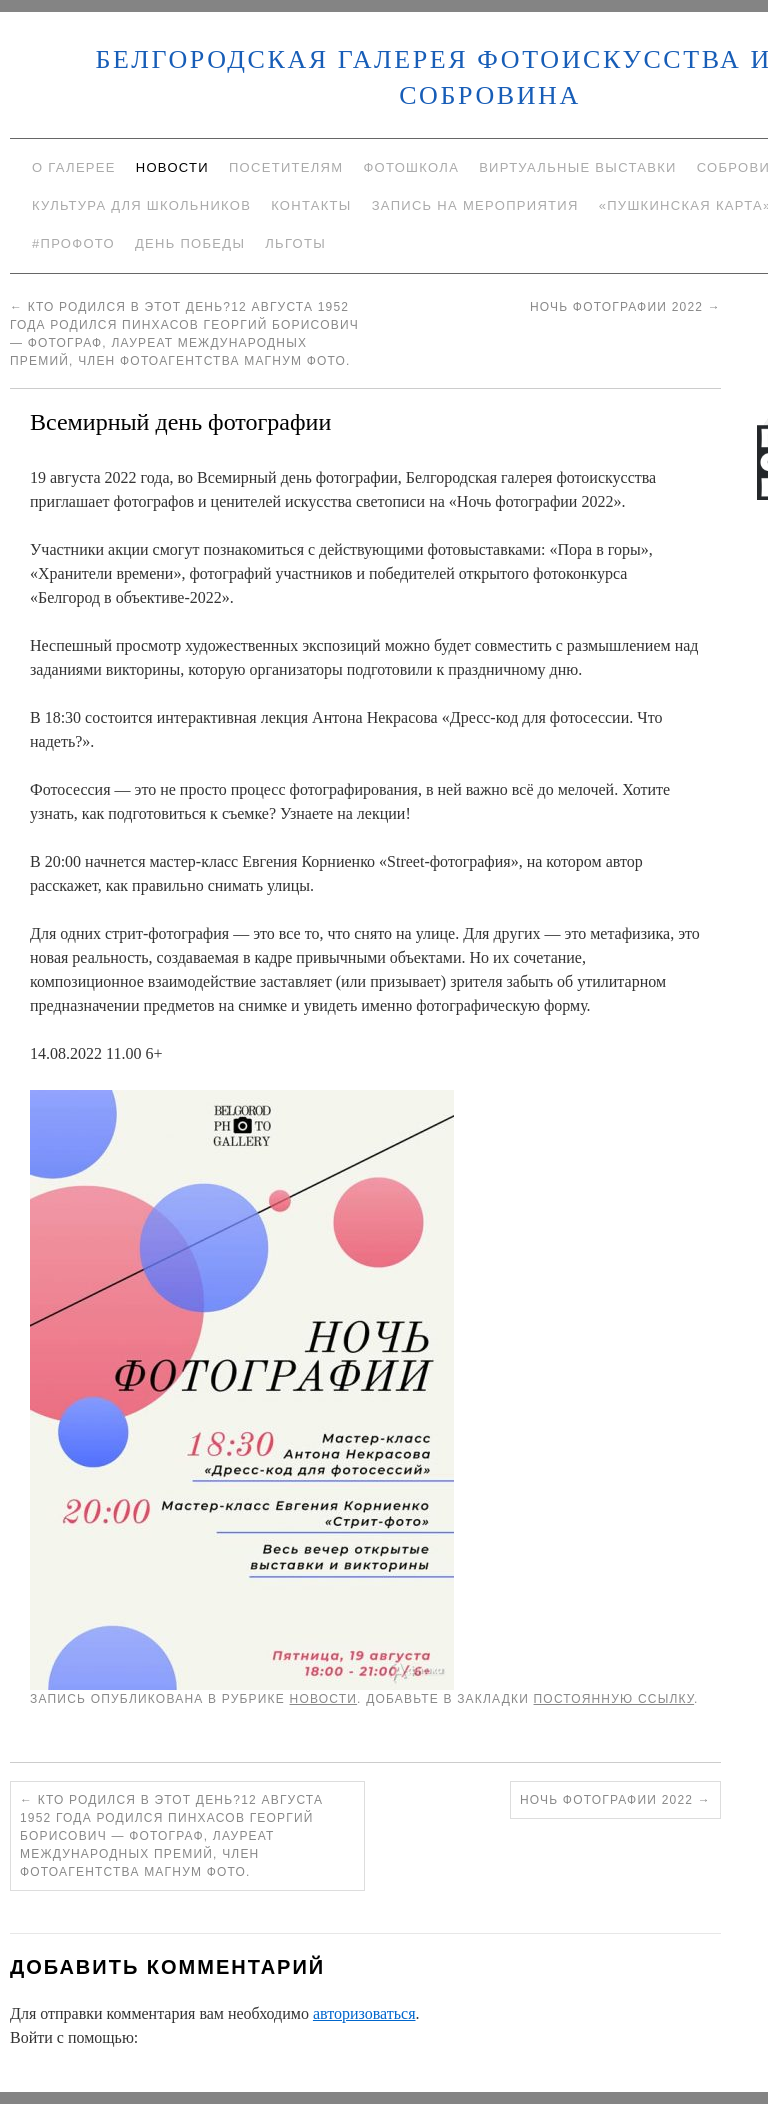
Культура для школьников (141, 205)
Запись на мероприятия (475, 205)
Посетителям (286, 167)
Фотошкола (411, 167)
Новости (172, 167)
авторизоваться (364, 2013)
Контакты (311, 205)
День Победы (190, 243)
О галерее (74, 167)
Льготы (295, 243)
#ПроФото (73, 243)
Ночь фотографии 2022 (625, 307)
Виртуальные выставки (578, 167)
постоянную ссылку (614, 1699)
